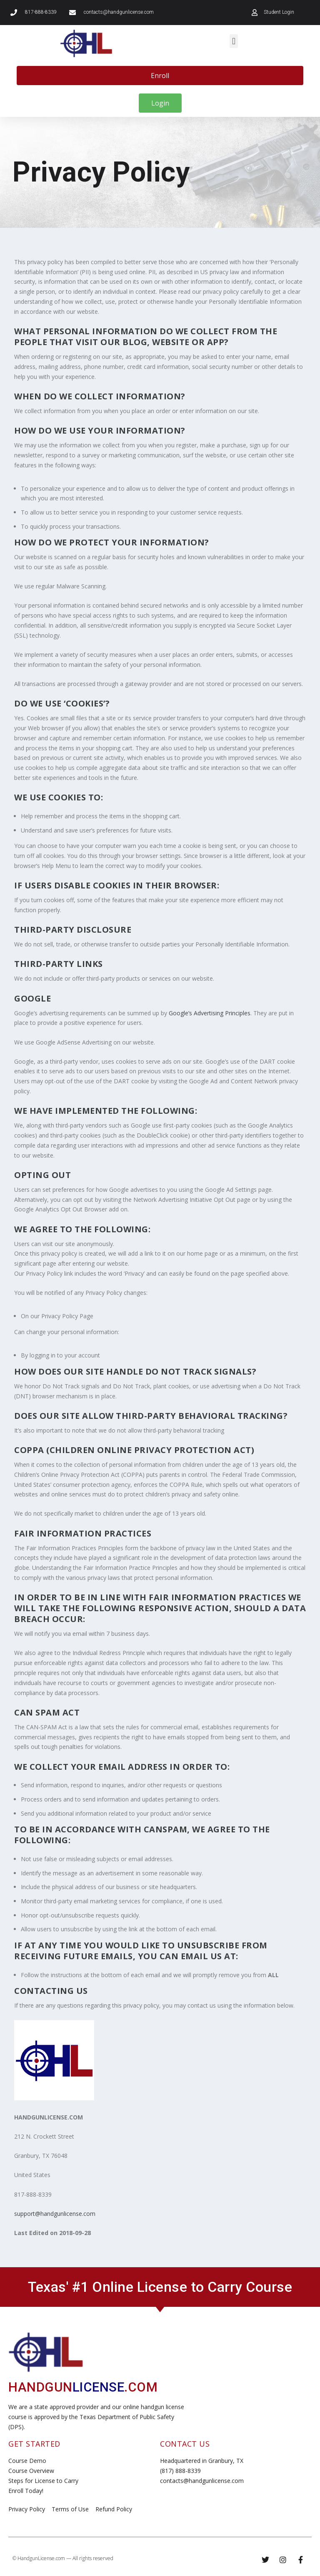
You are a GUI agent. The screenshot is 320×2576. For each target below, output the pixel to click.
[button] (234, 41)
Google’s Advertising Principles (209, 1013)
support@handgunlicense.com (54, 2214)
